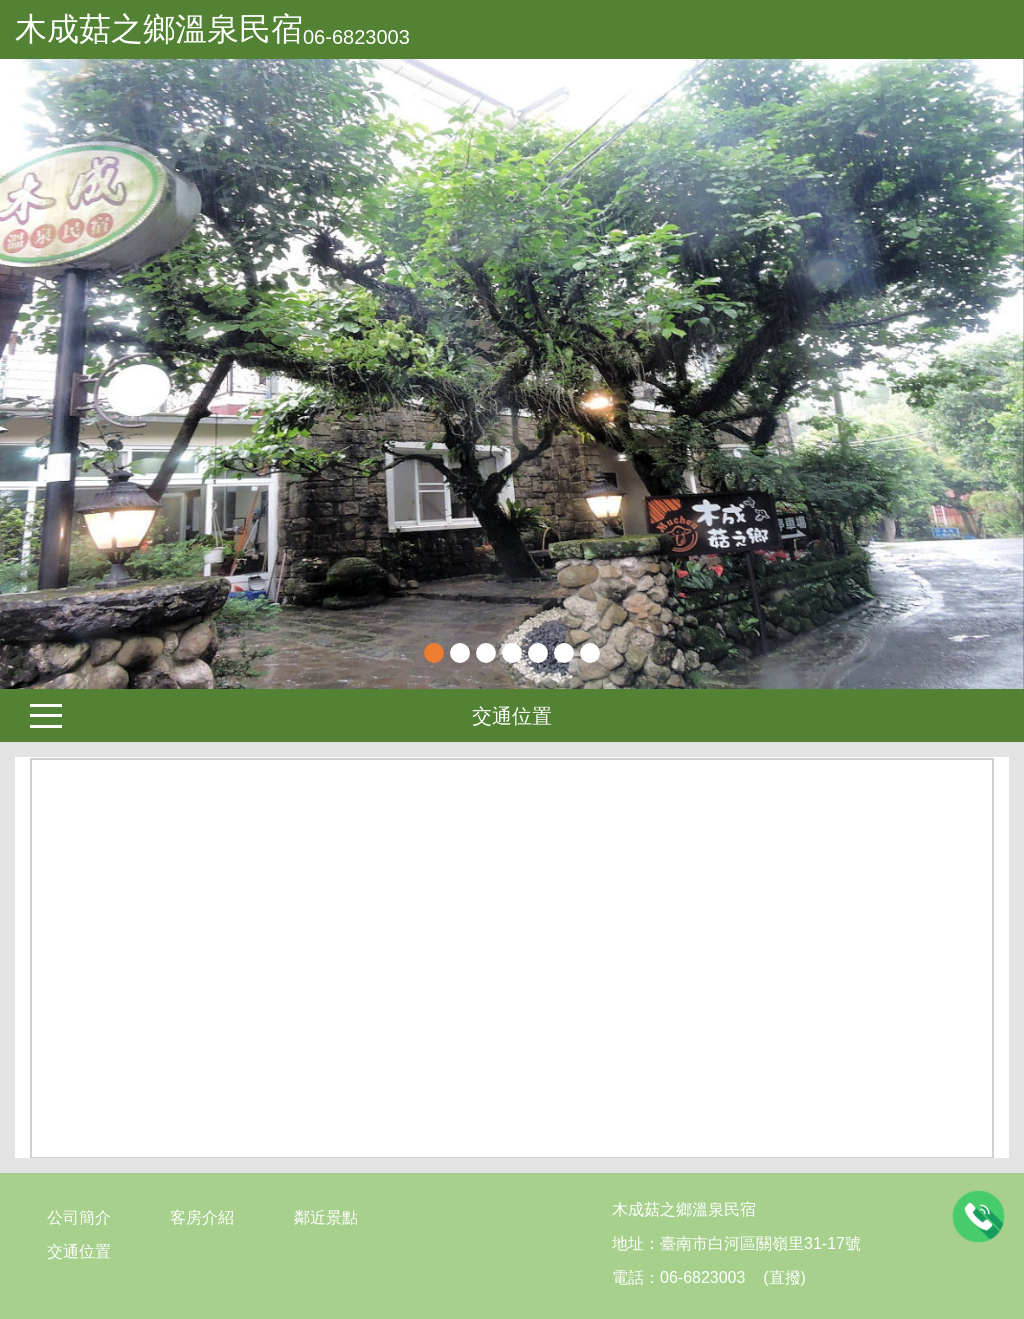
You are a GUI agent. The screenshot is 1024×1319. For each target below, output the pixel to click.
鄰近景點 (326, 1217)
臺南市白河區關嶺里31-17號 (760, 1243)
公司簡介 (79, 1217)
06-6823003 (356, 37)
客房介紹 (202, 1217)
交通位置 (512, 716)
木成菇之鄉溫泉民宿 (159, 29)
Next (989, 374)
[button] (77, 374)
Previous (35, 374)
